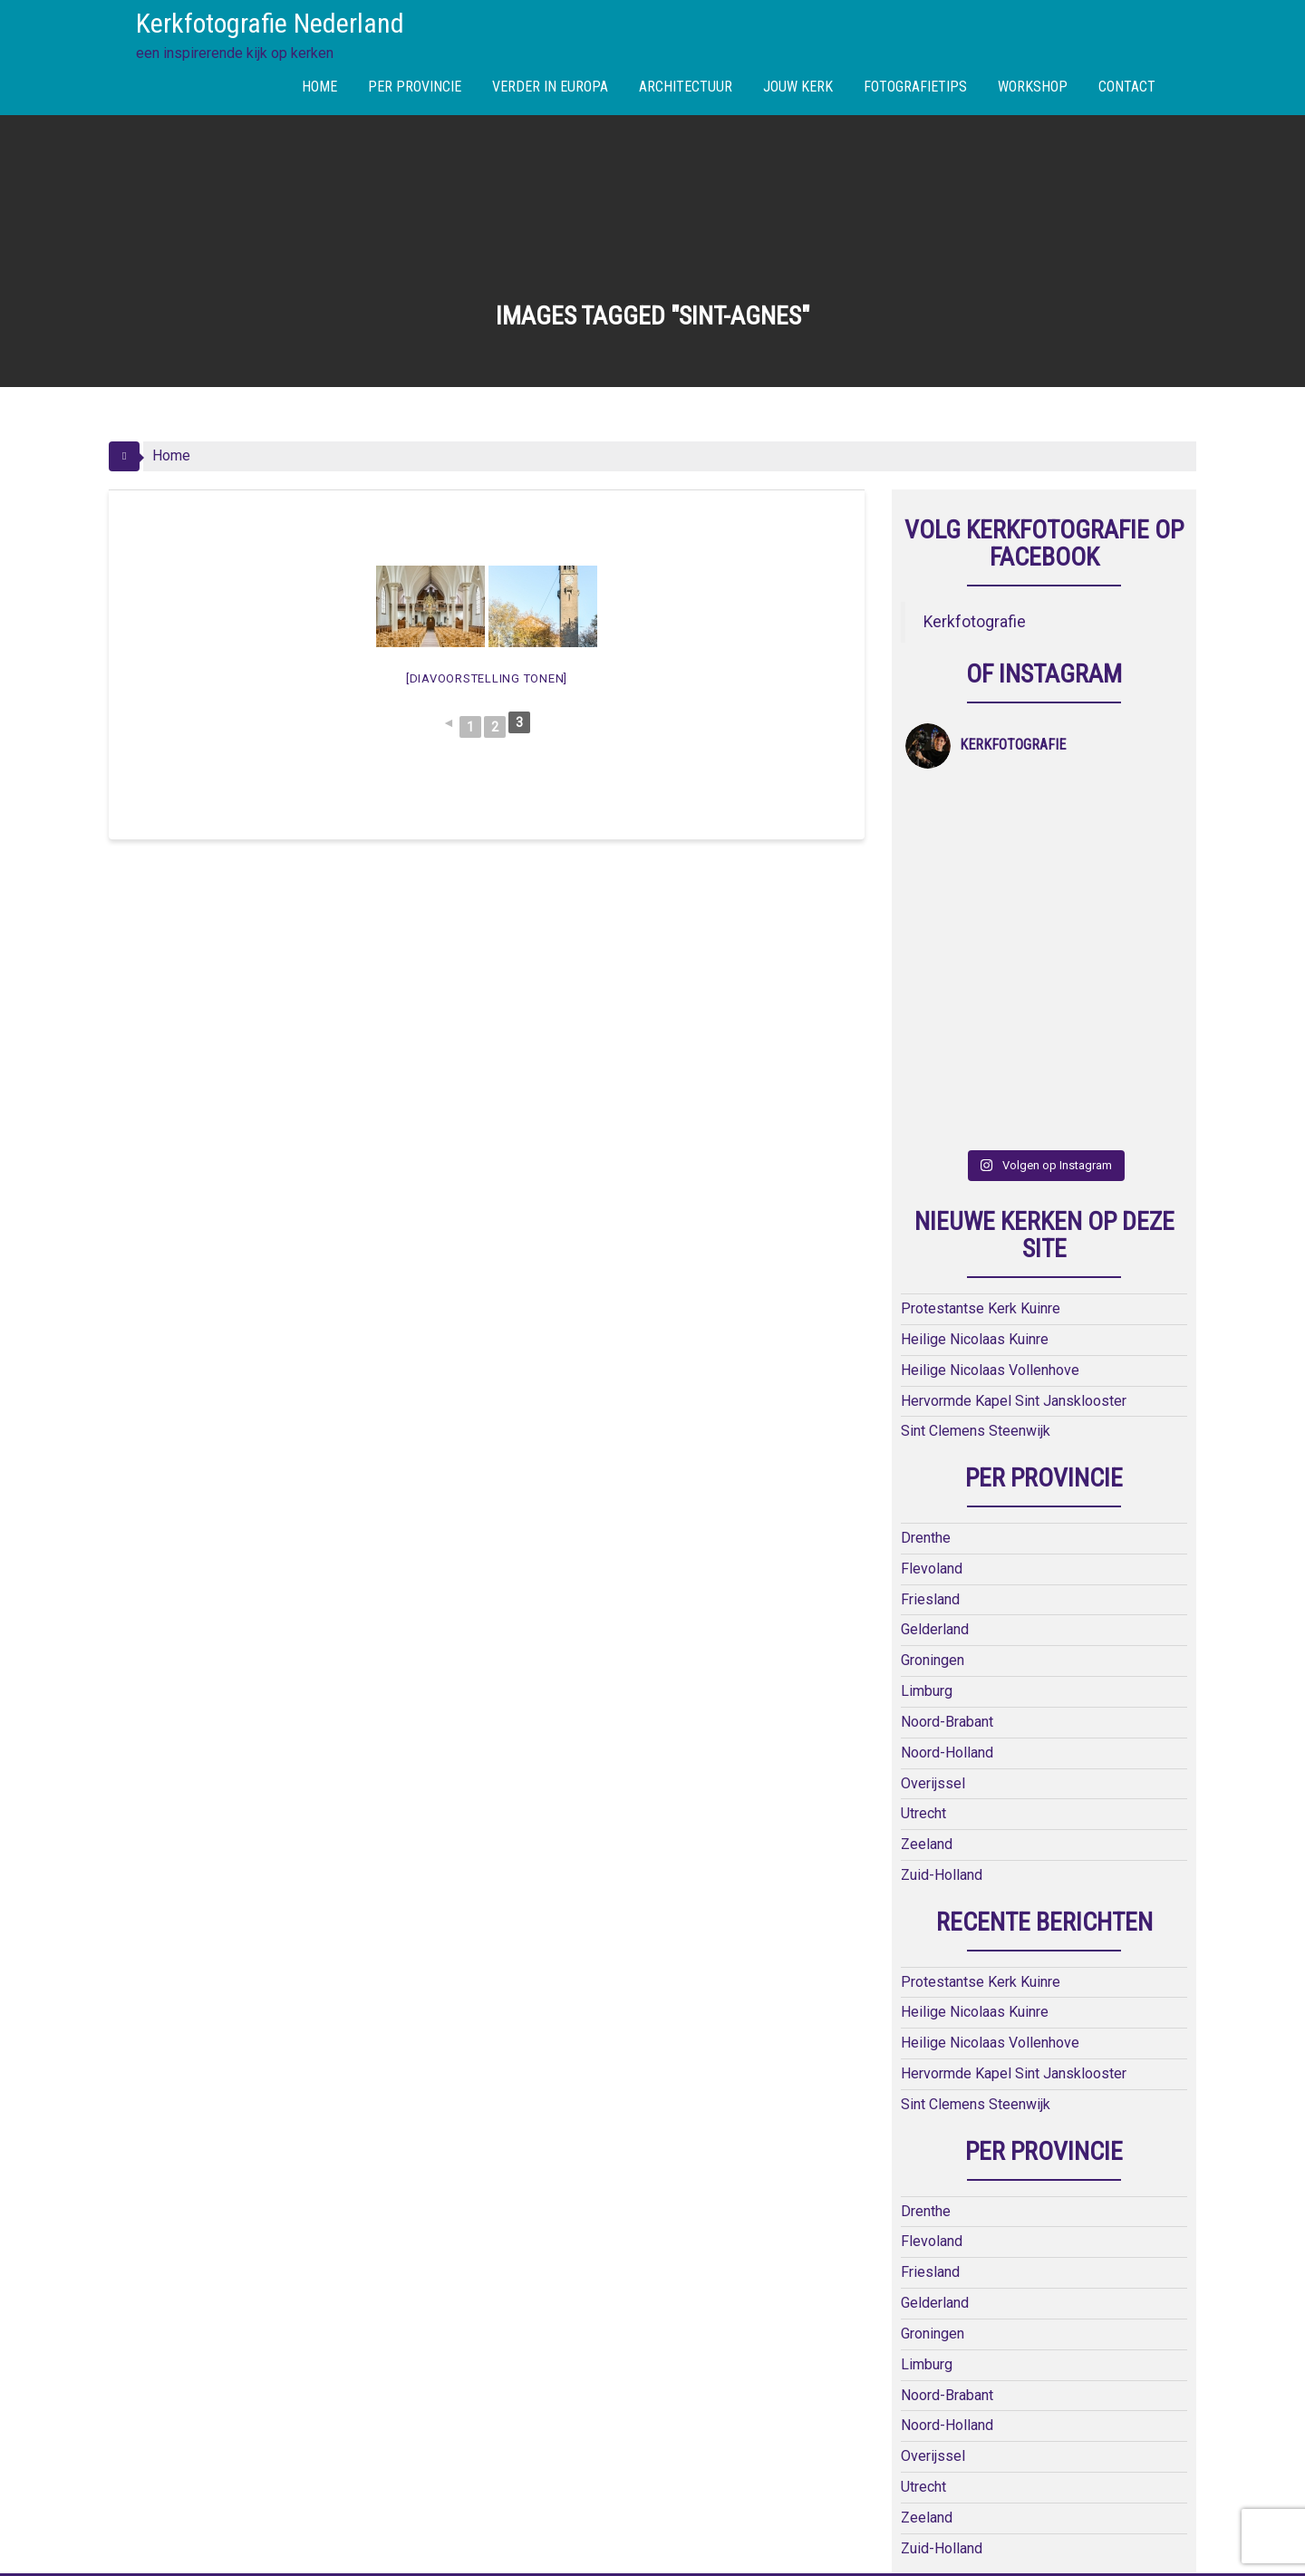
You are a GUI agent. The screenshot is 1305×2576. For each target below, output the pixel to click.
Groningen (932, 1429)
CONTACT (1126, 86)
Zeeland (926, 1613)
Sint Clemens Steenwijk (975, 1200)
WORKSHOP (1033, 86)
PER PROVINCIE (414, 86)
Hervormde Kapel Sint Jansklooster (1013, 1169)
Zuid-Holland (941, 1643)
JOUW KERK (798, 86)
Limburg (926, 1459)
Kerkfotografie (974, 622)
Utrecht (923, 1583)
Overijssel (933, 1552)
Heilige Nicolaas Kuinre (975, 1108)
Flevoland (931, 1337)
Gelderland (935, 1399)
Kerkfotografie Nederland (270, 23)
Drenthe (926, 1306)
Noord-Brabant (947, 1490)
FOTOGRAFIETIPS (915, 86)
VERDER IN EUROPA (550, 86)
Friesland (930, 1368)
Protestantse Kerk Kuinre (980, 1077)
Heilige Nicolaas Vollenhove (990, 1139)
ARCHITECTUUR (685, 86)
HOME (319, 86)
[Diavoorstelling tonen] (486, 678)
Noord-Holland (947, 1521)
